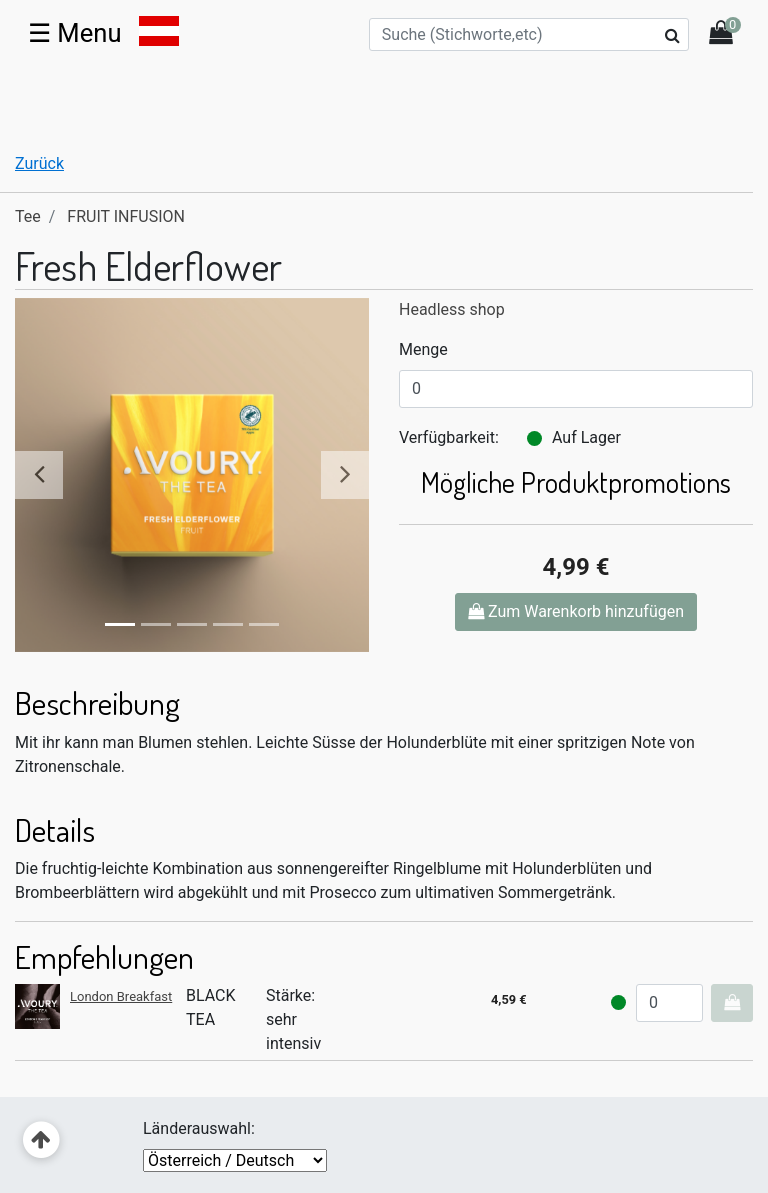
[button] (41, 475)
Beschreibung (97, 702)
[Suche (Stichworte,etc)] (529, 34)
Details (55, 829)
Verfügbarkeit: (449, 437)
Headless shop (452, 309)
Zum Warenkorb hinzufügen (576, 611)
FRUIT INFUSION (126, 216)
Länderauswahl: (199, 1128)
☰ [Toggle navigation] (75, 33)
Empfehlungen (104, 956)
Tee (28, 216)
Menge (423, 349)
